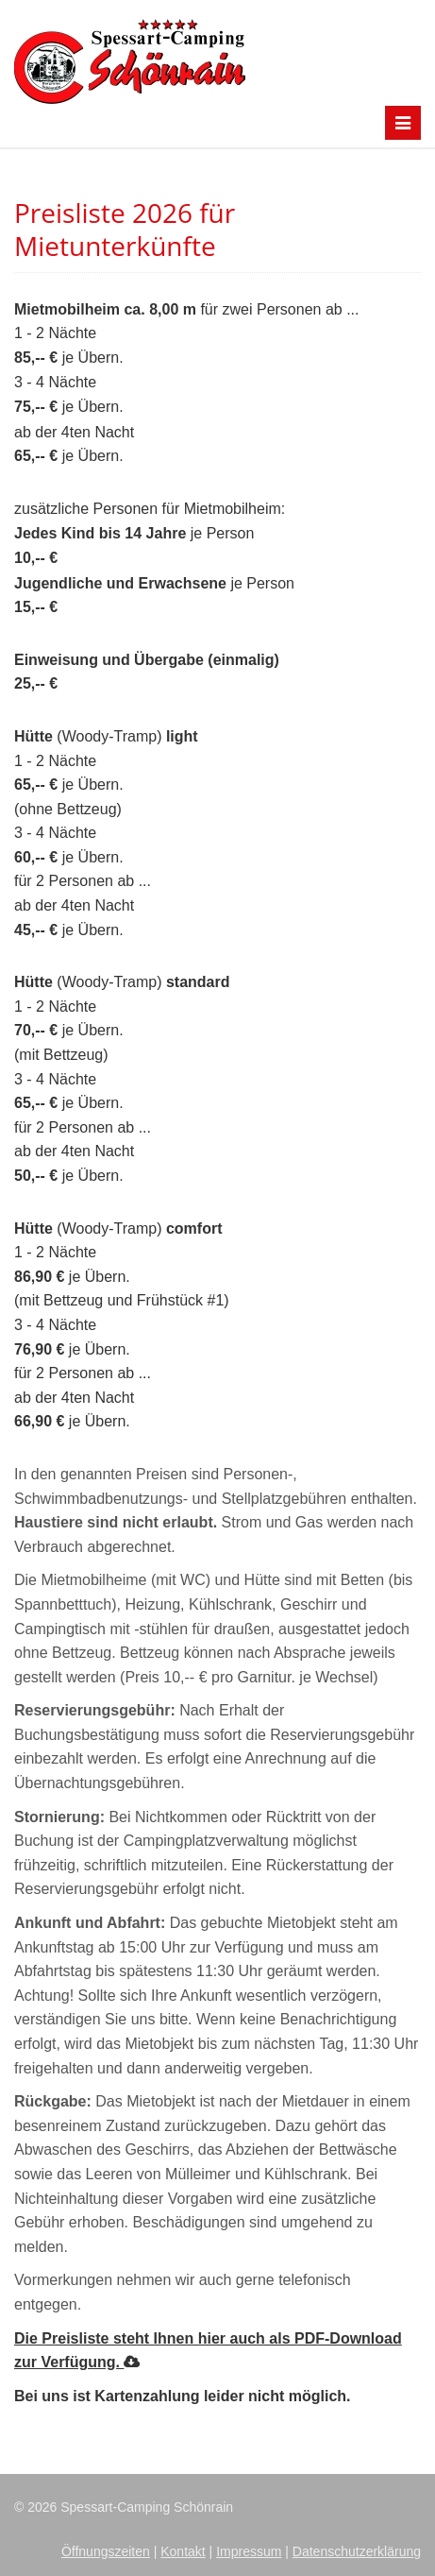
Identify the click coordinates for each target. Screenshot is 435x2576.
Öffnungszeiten (105, 2551)
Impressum (248, 2551)
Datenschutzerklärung (357, 2551)
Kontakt (182, 2551)
